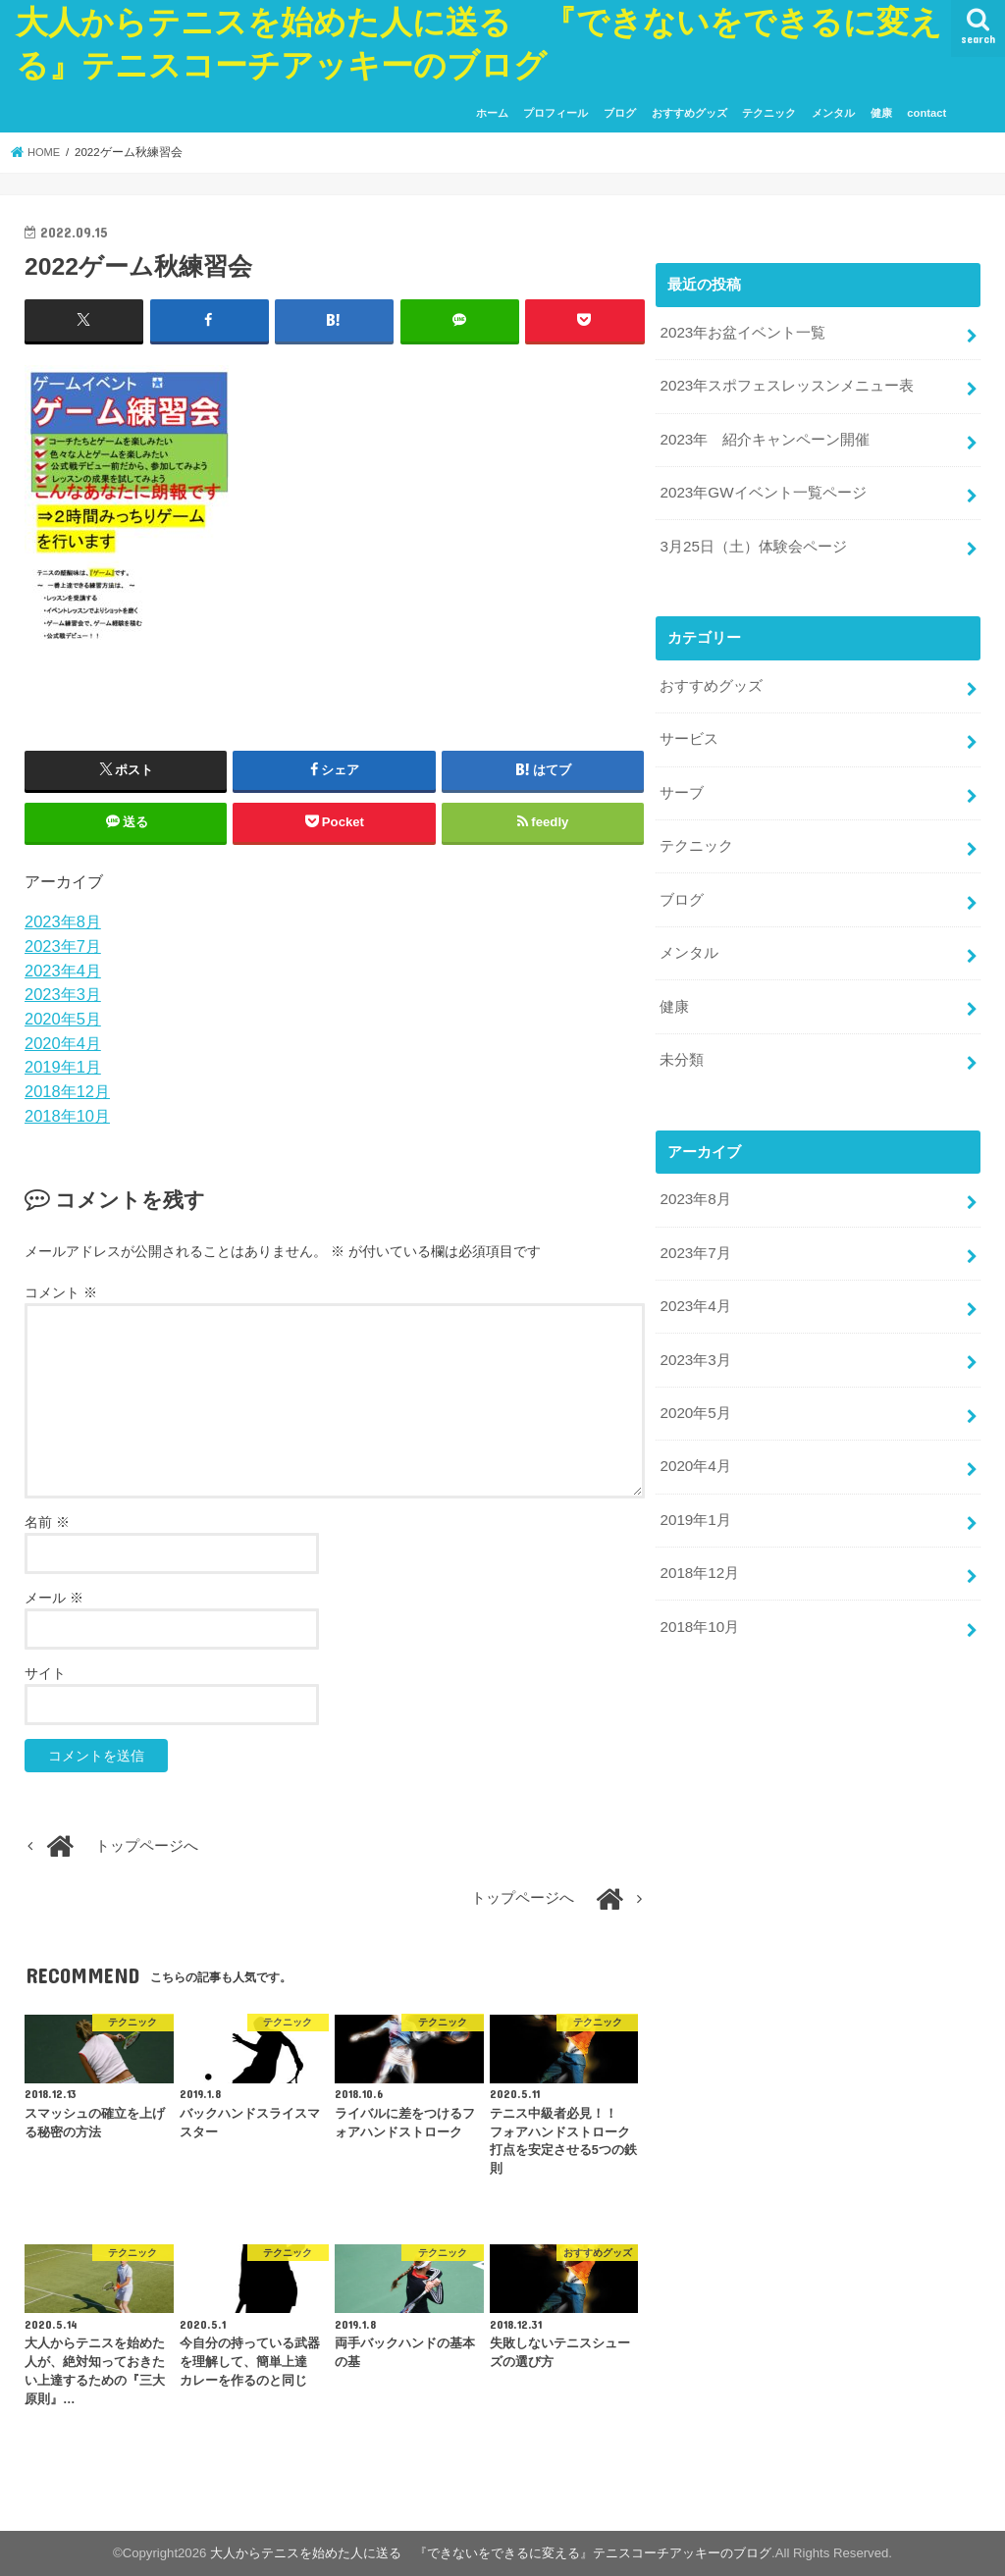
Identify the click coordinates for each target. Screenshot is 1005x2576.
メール (54, 1597)
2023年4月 (63, 969)
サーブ (682, 782)
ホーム (492, 113)
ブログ (620, 113)
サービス (689, 730)
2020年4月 (63, 1042)
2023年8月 (63, 921)
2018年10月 (67, 1116)
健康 (881, 113)
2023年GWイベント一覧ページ (762, 488)
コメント (61, 1291)
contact (926, 113)
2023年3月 (63, 994)
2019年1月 (63, 1067)
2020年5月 (63, 1018)
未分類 (682, 1041)
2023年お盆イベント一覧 (742, 333)
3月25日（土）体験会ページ (753, 540)
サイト (45, 1673)
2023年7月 (63, 946)
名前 (47, 1522)
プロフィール (555, 113)
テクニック (769, 113)
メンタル (833, 113)
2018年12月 (67, 1091)
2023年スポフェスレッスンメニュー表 (786, 384)
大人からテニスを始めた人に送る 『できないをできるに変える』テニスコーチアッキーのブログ (490, 2553)
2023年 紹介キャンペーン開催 (764, 436)
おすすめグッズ (689, 113)
